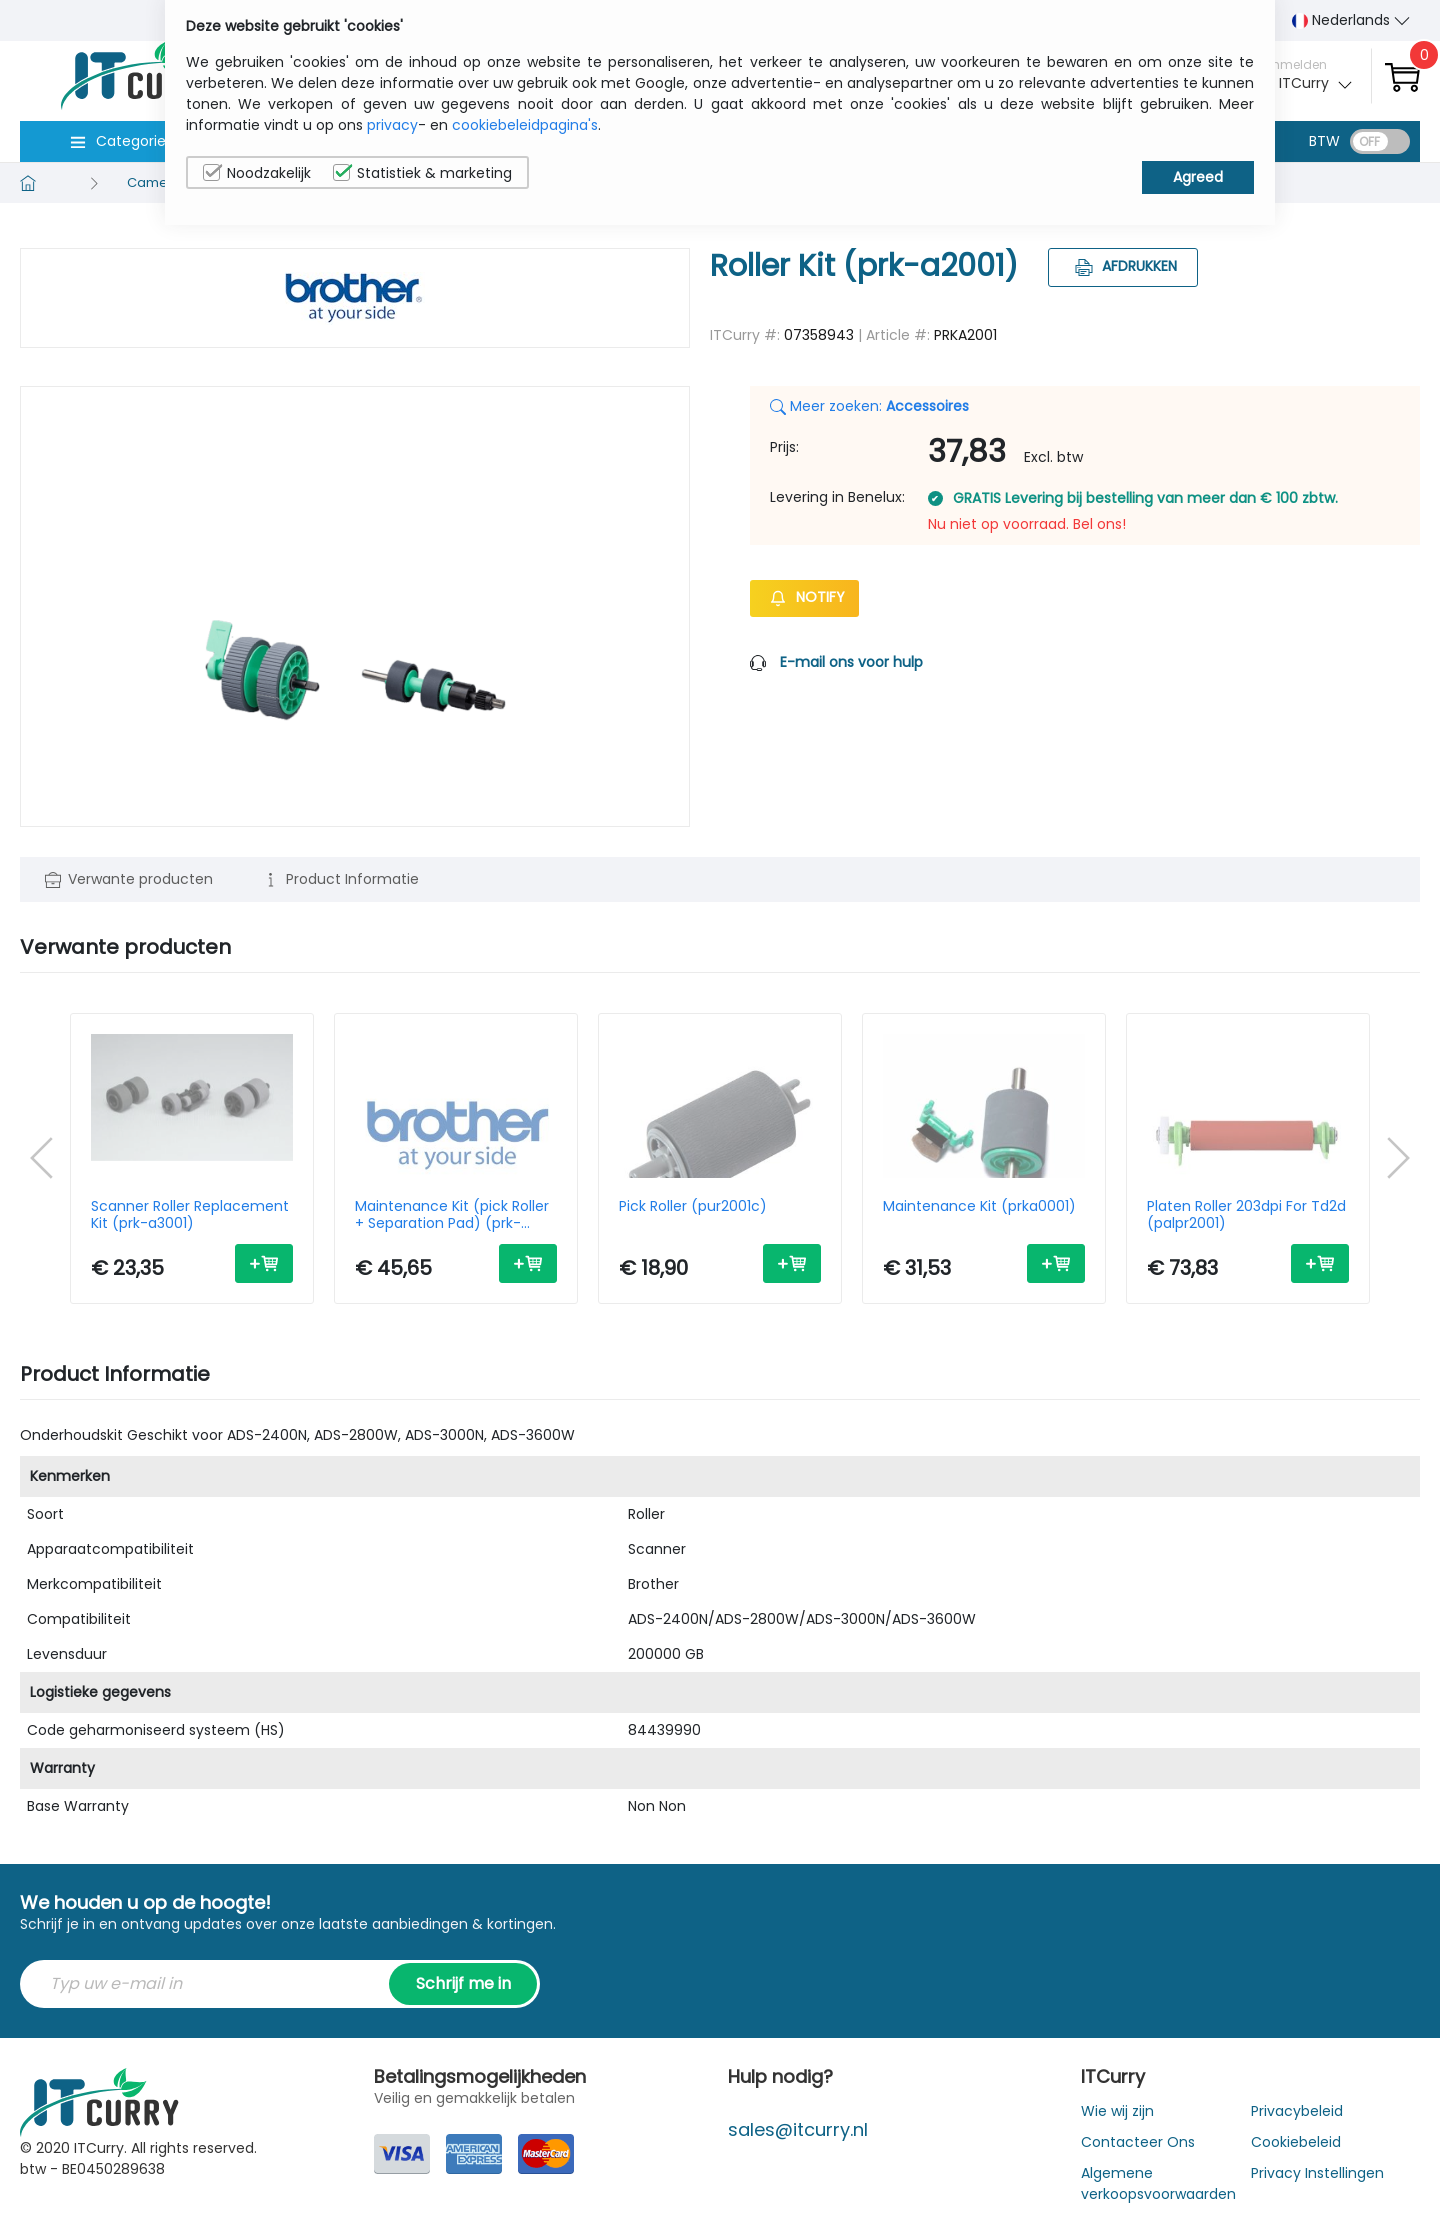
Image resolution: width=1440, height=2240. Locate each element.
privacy (392, 125)
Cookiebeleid (1296, 2142)
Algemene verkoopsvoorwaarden (1158, 2183)
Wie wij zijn (1117, 2111)
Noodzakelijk (257, 173)
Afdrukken (1123, 266)
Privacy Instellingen (1317, 2173)
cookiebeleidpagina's (525, 125)
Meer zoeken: (869, 406)
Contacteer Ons (1138, 2142)
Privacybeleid (1297, 2111)
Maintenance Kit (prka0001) (979, 1207)
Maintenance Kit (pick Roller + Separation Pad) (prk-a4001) (452, 1215)
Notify (804, 597)
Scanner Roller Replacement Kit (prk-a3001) (190, 1215)
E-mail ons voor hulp (851, 662)
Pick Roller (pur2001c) (693, 1207)
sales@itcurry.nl (798, 2129)
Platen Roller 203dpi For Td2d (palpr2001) (1246, 1215)
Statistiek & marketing (422, 173)
